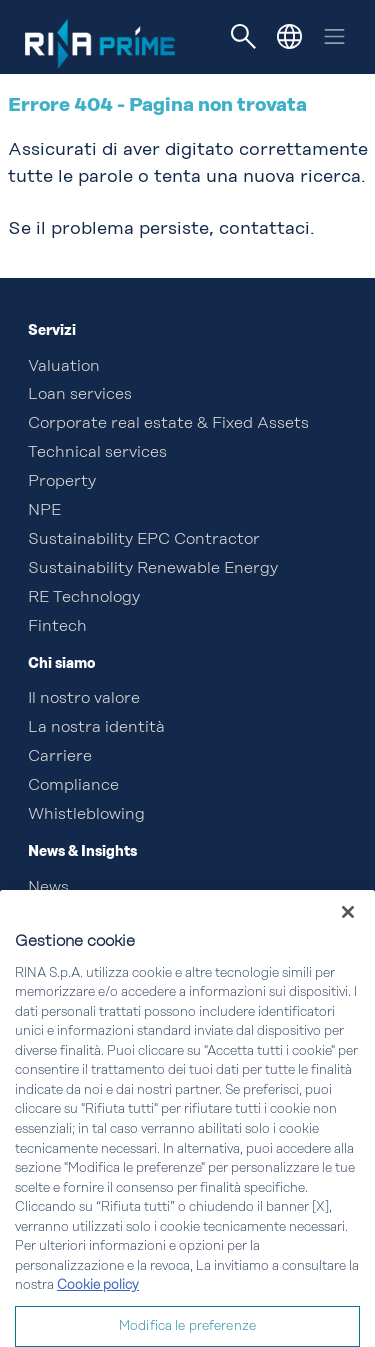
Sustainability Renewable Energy (153, 569)
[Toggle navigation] (244, 37)
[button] (289, 36)
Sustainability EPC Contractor (144, 540)
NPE (44, 511)
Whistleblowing (86, 815)
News (48, 888)
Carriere (60, 757)
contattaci (264, 229)
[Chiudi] (348, 931)
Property (62, 482)
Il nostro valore (84, 699)
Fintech (57, 627)
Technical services (97, 453)
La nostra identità (96, 728)
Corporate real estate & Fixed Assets (168, 424)
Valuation (64, 367)
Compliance (73, 786)
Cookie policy (98, 1304)
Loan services (80, 395)
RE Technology (84, 598)
